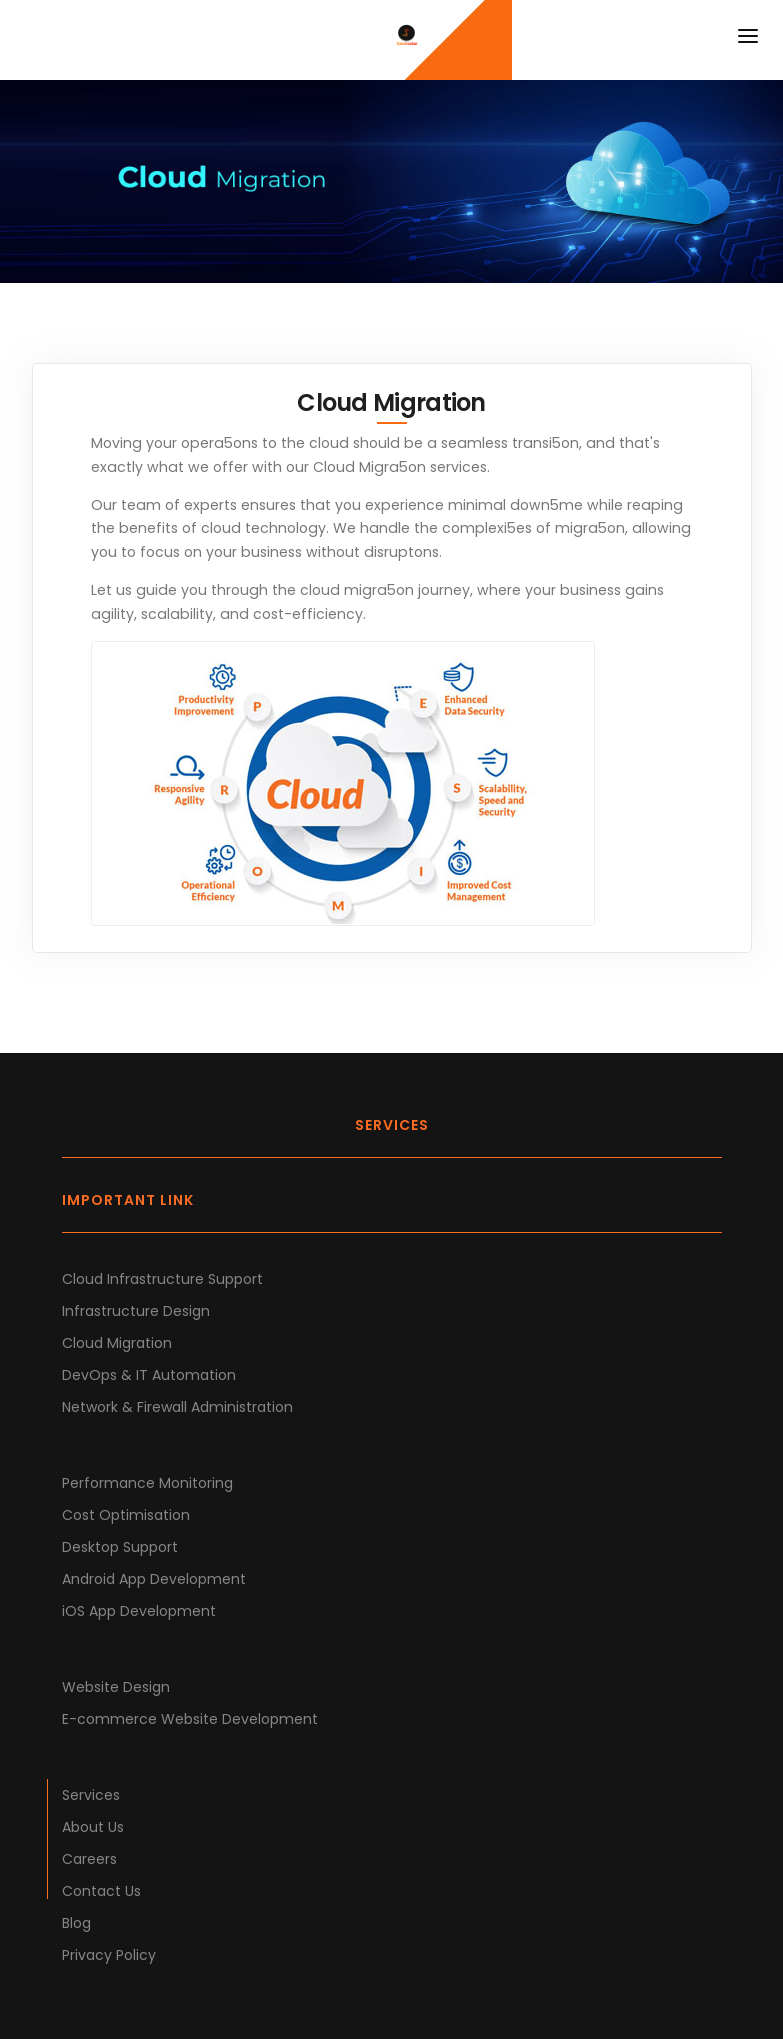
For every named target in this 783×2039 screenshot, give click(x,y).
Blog (76, 1923)
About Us (93, 1827)
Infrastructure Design (136, 1311)
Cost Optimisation (126, 1515)
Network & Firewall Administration (177, 1407)
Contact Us (101, 1891)
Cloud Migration (117, 1343)
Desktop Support (120, 1547)
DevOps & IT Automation (149, 1375)
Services (91, 1795)
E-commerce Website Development (190, 1719)
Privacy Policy (109, 1955)
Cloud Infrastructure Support (162, 1279)
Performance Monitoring (147, 1483)
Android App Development (154, 1579)
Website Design (116, 1687)
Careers (89, 1859)
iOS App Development (139, 1611)
